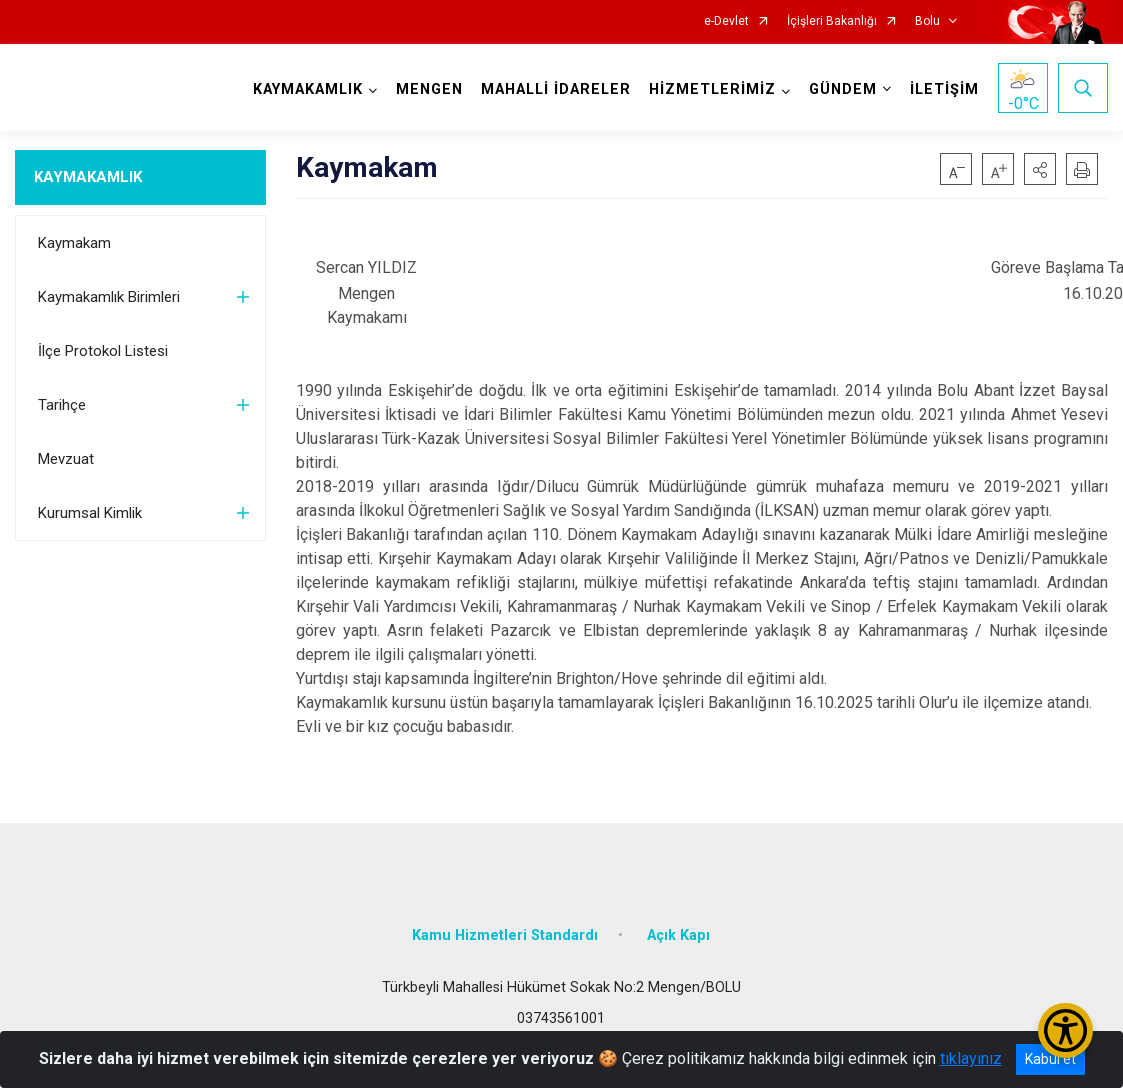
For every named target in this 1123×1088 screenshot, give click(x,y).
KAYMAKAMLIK (88, 177)
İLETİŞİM (944, 89)
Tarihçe (62, 405)
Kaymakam (74, 243)
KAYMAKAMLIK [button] (308, 89)
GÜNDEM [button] (843, 89)
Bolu (927, 21)
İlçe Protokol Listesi (103, 351)
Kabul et (1050, 1059)
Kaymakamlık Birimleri (109, 297)
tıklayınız (971, 1058)
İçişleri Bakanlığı (832, 21)
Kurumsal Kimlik (90, 513)
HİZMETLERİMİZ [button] (712, 89)
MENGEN (429, 89)
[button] (1040, 169)
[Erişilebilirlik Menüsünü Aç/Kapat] (1065, 1030)
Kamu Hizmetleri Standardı (505, 935)
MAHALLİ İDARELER (556, 89)
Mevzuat (66, 459)
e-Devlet (726, 21)
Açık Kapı (678, 935)
